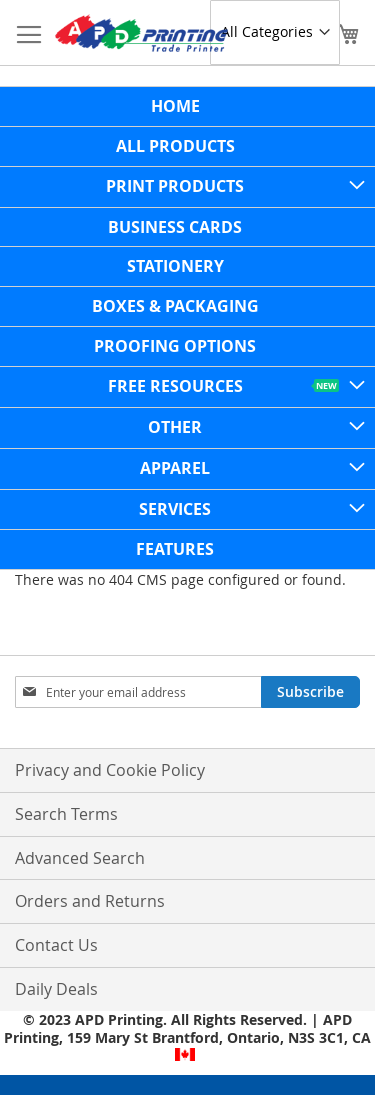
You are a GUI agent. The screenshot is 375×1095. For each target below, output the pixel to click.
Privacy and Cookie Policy (110, 770)
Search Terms (66, 814)
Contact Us (56, 945)
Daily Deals (56, 989)
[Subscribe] (310, 692)
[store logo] (141, 33)
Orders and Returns (90, 901)
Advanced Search (80, 858)
